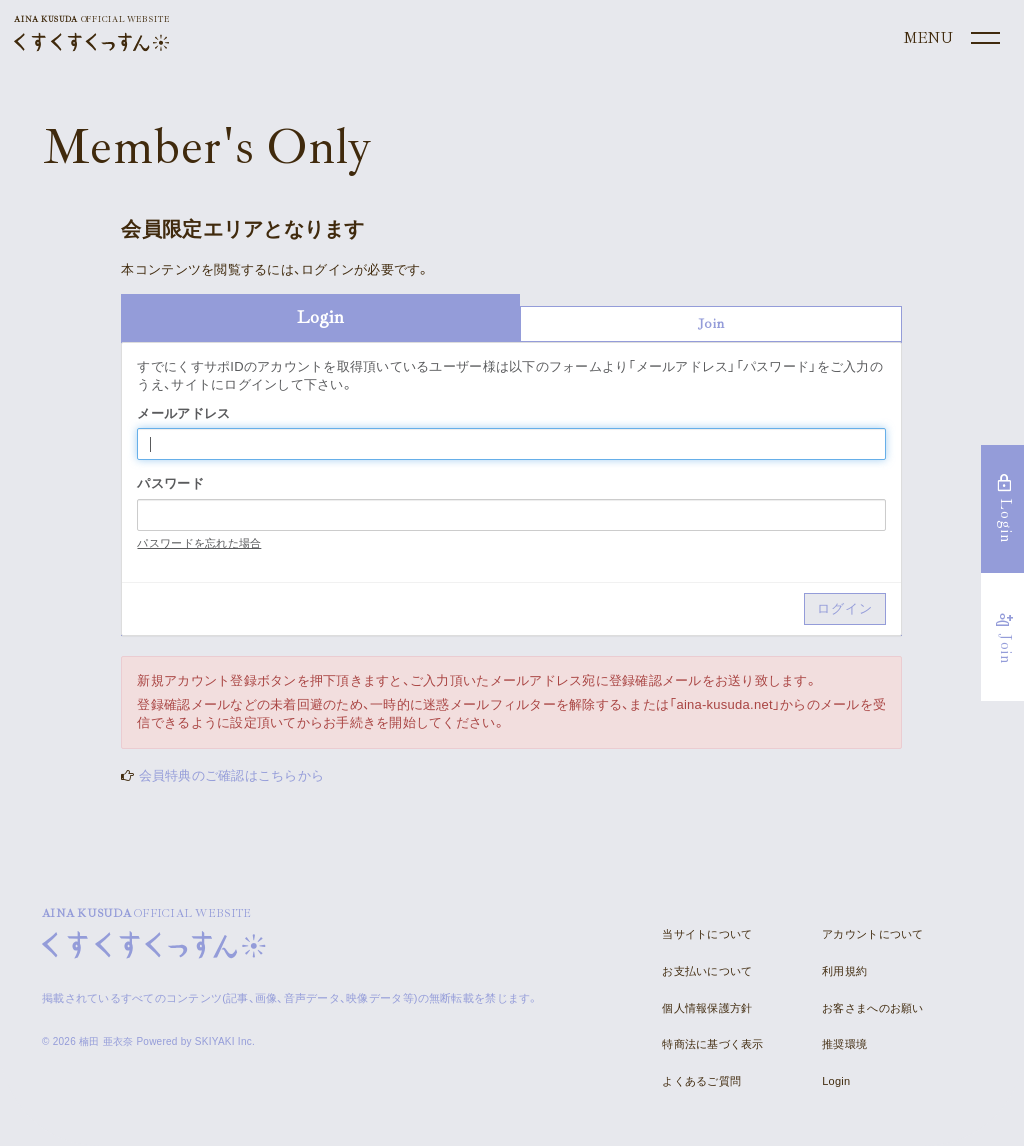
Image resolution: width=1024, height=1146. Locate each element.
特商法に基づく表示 (712, 1044)
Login (836, 1081)
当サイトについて (707, 934)
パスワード (170, 483)
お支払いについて (707, 971)
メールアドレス (183, 413)
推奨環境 (844, 1044)
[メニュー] (950, 39)
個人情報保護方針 (707, 1008)
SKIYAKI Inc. (225, 1041)
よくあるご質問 (701, 1081)
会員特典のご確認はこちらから (232, 775)
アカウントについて (872, 934)
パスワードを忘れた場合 (199, 543)
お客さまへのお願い (872, 1008)
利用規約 (844, 971)
